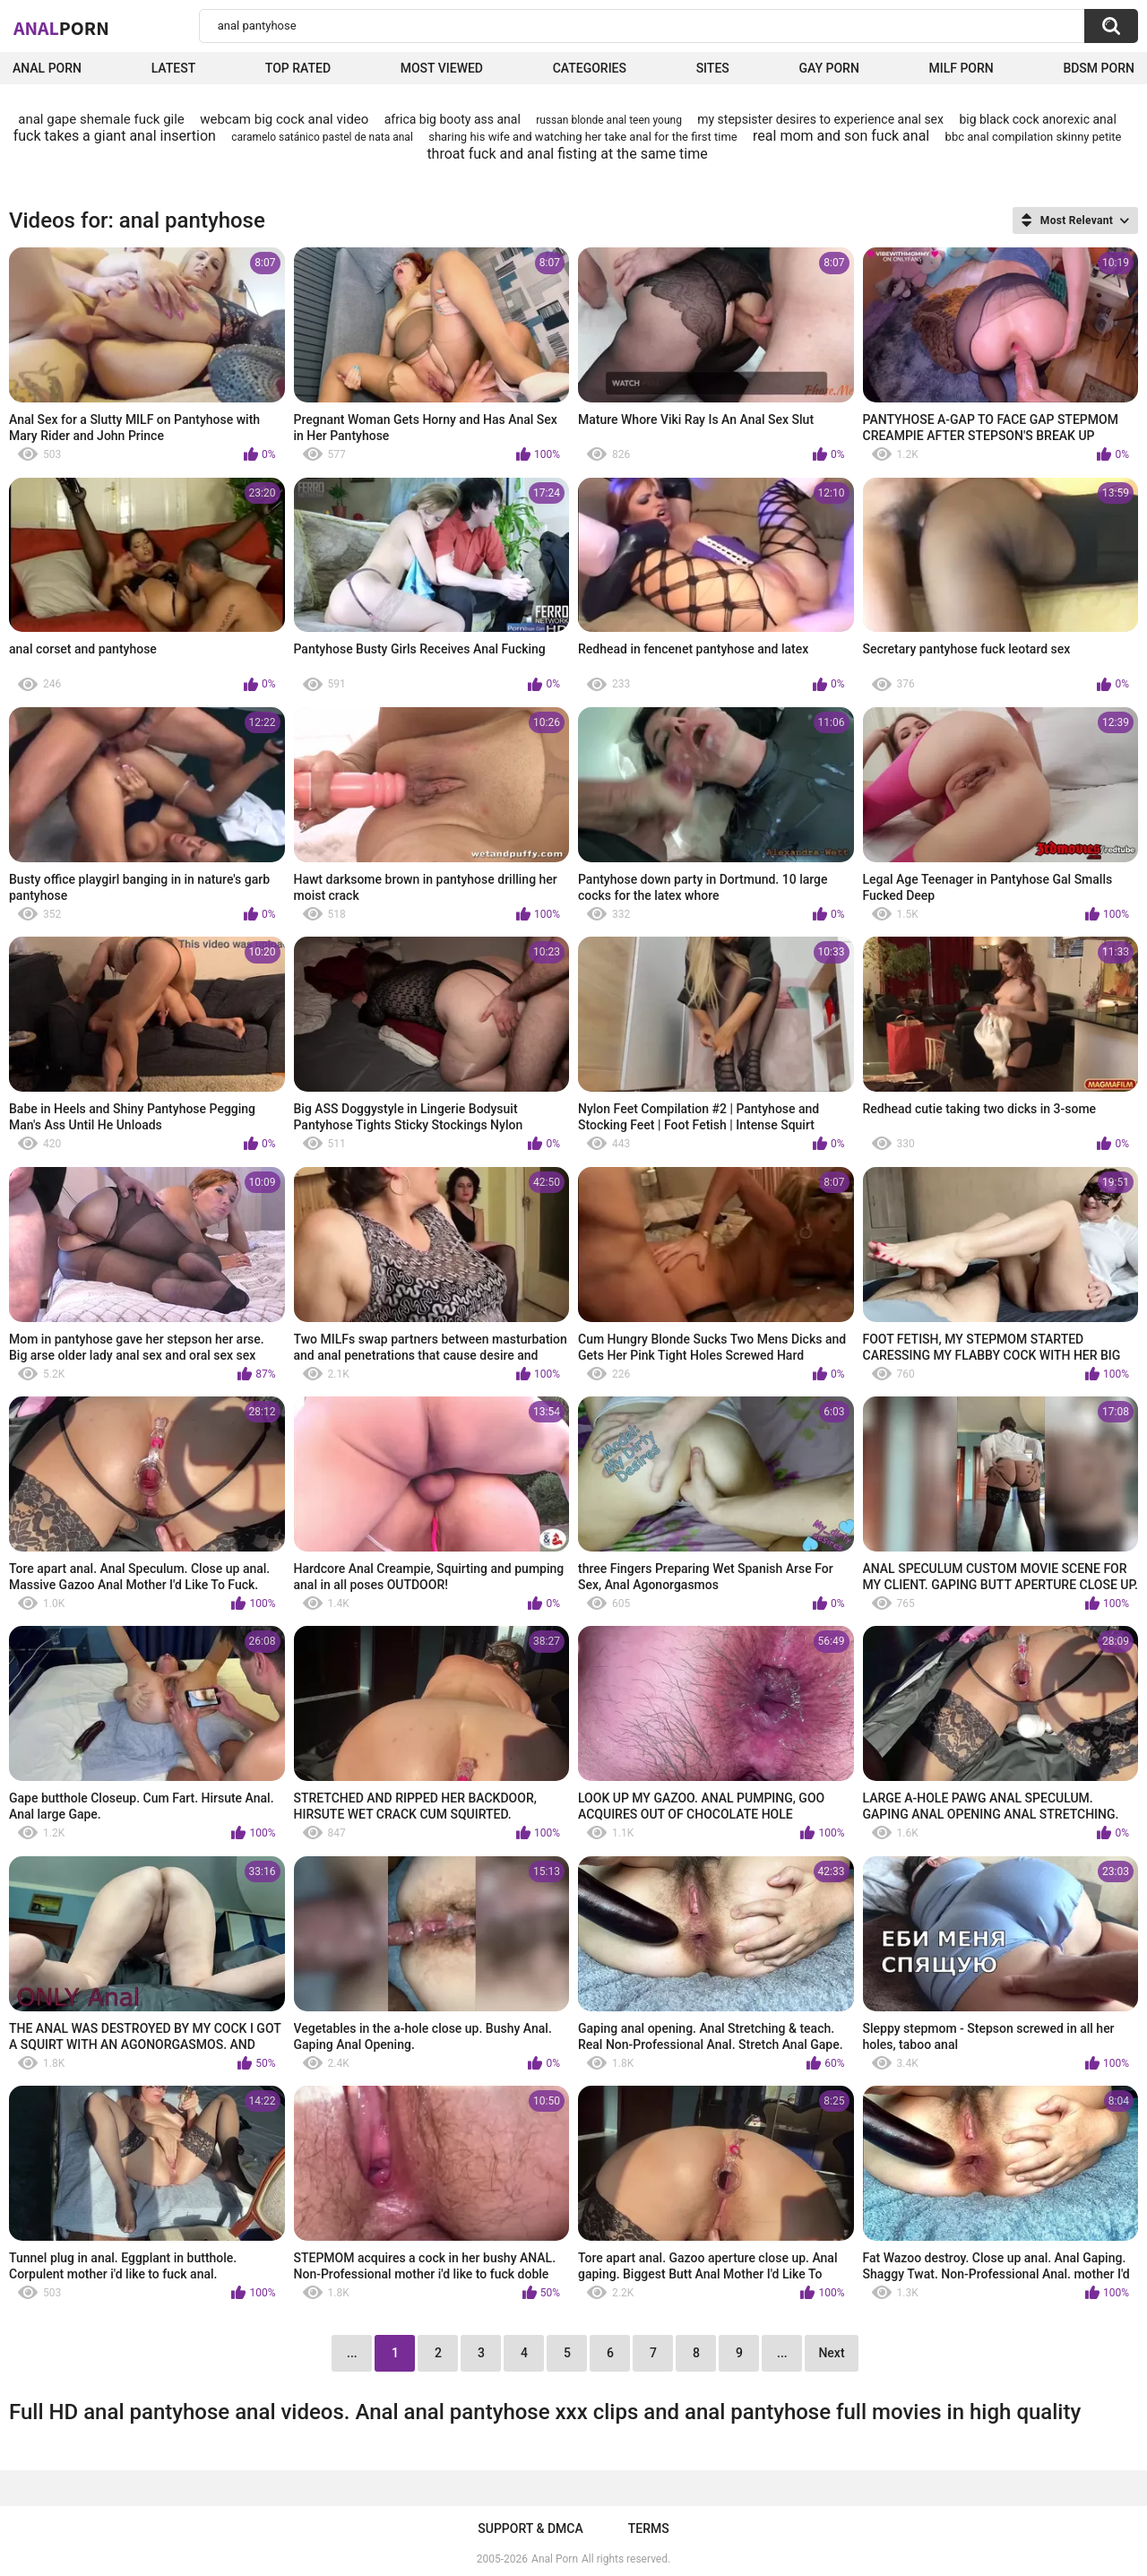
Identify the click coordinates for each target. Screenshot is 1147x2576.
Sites (712, 68)
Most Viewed (442, 68)
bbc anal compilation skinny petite (1033, 136)
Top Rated (298, 68)
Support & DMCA (530, 2528)
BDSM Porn (1098, 68)
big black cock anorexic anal (1037, 119)
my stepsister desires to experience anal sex (820, 119)
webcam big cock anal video (284, 119)
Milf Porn (960, 68)
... (782, 2353)
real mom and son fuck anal (841, 135)
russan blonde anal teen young (609, 120)
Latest (173, 68)
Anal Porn (47, 68)
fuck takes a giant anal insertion (114, 135)
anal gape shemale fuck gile (101, 119)
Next (831, 2353)
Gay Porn (828, 68)
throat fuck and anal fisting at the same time (567, 153)
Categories (589, 68)
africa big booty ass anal (452, 119)
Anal (61, 27)
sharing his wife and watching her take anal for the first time (582, 136)
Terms (648, 2528)
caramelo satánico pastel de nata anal (322, 137)
